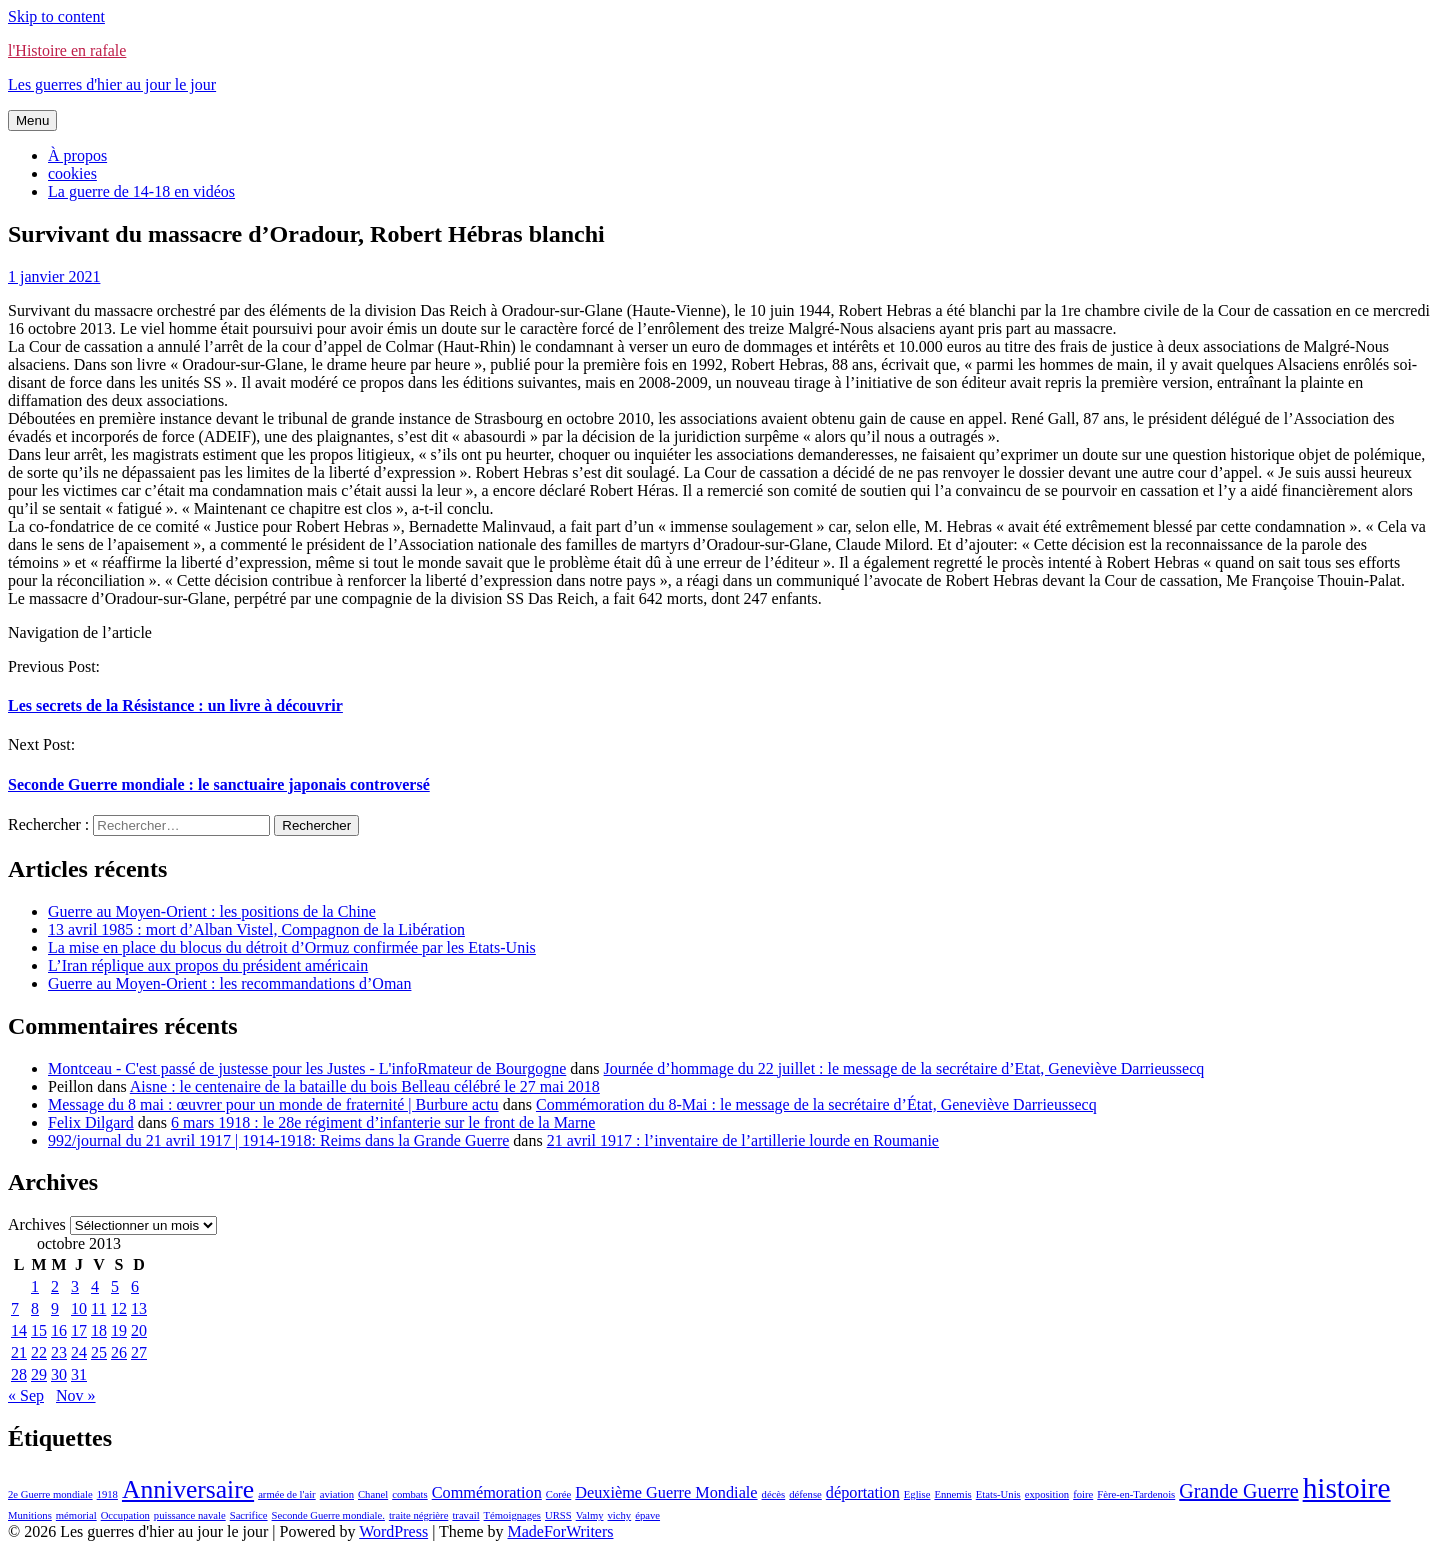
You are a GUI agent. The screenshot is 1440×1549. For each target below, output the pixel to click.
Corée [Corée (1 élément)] (558, 1494)
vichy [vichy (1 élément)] (620, 1515)
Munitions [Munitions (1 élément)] (30, 1515)
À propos (77, 155)
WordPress (393, 1531)
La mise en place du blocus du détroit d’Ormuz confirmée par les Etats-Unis (292, 947)
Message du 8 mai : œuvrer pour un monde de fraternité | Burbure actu (273, 1104)
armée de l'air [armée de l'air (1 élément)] (287, 1494)
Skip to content (56, 16)
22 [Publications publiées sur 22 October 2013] (39, 1352)
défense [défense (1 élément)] (805, 1494)
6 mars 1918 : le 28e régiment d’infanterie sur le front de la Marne (383, 1122)
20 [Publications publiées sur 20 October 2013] (139, 1330)
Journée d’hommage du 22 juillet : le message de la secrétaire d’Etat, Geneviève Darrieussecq (904, 1068)
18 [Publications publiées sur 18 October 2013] (99, 1330)
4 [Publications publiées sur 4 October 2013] (95, 1286)
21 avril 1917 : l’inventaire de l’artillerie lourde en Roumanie (743, 1140)
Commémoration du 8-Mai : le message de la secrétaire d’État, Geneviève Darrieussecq (816, 1104)
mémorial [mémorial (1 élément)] (76, 1515)
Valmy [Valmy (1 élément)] (590, 1515)
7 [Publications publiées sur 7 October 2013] (15, 1308)
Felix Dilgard (91, 1122)
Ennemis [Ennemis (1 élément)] (952, 1494)
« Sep (26, 1395)
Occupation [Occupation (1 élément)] (125, 1515)
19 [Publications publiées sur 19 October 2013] (119, 1330)
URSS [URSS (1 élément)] (558, 1515)
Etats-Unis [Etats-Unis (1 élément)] (998, 1494)
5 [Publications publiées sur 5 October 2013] (115, 1286)
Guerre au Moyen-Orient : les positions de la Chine (212, 911)
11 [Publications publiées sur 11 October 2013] (98, 1308)
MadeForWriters (560, 1531)
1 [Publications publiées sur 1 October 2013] (35, 1286)
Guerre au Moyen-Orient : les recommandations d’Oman (229, 983)
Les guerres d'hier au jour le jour (112, 84)
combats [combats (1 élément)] (410, 1494)
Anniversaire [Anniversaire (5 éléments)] (188, 1489)
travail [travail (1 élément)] (465, 1515)
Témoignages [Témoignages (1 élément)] (512, 1515)
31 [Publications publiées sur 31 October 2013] (79, 1374)
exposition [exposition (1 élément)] (1047, 1494)
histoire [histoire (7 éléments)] (1347, 1488)
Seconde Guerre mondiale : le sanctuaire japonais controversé (219, 784)
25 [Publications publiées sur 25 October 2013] (99, 1352)
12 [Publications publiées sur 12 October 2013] (119, 1308)
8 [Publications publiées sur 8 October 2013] (35, 1308)
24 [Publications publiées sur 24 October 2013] (79, 1352)
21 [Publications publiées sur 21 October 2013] (19, 1352)
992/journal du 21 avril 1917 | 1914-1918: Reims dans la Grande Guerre (278, 1140)
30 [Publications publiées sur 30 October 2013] (59, 1374)
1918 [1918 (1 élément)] (107, 1494)
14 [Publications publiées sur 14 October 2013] (19, 1330)
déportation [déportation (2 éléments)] (863, 1493)
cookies (72, 173)
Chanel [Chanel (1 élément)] (373, 1494)
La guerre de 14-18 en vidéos (141, 191)
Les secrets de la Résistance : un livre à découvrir (175, 705)
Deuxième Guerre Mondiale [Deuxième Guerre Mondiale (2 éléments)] (666, 1493)
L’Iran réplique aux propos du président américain (208, 965)
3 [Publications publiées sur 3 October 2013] (75, 1286)
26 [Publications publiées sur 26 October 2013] (119, 1352)
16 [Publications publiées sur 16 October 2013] (59, 1330)
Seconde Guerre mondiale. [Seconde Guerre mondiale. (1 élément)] (328, 1515)
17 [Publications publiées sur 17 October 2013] (79, 1330)
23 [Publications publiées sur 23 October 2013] (59, 1352)
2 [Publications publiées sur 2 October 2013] (55, 1286)
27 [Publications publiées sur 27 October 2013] (139, 1352)
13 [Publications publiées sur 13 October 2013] (139, 1308)
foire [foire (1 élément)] (1083, 1494)
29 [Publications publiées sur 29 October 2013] (39, 1374)
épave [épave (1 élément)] (647, 1515)
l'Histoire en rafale (67, 50)
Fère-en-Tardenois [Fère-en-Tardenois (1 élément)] (1136, 1494)
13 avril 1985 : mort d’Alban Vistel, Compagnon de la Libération (256, 929)
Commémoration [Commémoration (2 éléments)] (487, 1493)
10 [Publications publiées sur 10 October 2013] (79, 1308)
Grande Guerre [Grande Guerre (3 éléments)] (1238, 1491)
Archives (37, 1224)
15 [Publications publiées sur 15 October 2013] (39, 1330)
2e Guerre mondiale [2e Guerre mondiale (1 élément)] (50, 1494)
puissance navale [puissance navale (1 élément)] (190, 1515)
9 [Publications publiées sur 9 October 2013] (55, 1308)
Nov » (76, 1395)
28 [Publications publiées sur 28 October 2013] (19, 1374)
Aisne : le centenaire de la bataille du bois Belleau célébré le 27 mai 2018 (365, 1086)
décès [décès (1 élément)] (774, 1494)
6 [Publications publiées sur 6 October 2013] (135, 1286)
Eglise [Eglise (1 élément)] (917, 1494)
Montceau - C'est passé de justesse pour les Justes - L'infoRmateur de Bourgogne (307, 1068)
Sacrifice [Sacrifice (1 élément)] (249, 1515)
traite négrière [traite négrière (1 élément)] (418, 1515)
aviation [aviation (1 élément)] (337, 1494)
